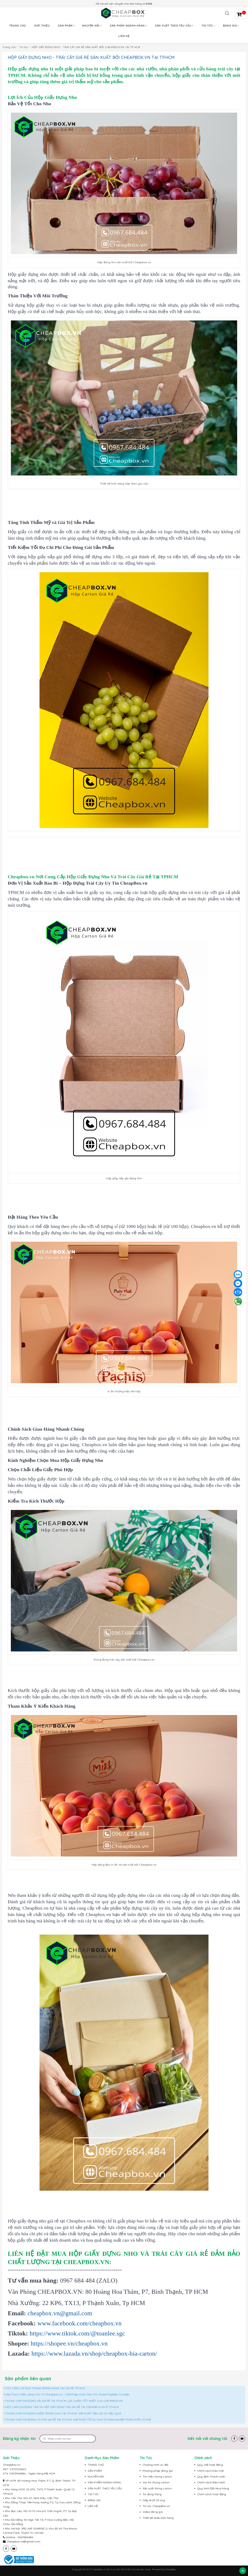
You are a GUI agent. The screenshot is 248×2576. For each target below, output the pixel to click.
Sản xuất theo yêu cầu (174, 25)
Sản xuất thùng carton (157, 2488)
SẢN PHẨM (95, 2470)
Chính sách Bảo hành (211, 2482)
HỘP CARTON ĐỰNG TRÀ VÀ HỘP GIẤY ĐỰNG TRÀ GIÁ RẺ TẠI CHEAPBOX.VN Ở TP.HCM (61, 2407)
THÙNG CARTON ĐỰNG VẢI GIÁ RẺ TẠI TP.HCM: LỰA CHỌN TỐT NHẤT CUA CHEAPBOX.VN (63, 2401)
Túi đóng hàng (152, 2494)
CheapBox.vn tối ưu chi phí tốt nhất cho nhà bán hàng (121, 2569)
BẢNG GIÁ (94, 2500)
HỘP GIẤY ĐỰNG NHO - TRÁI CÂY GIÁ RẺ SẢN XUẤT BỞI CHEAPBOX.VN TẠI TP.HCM (91, 57)
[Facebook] (234, 2438)
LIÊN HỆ (93, 2506)
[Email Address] (68, 2438)
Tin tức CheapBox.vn (156, 2506)
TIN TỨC (93, 2494)
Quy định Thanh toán (211, 2476)
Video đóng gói (153, 2512)
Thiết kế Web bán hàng (158, 2518)
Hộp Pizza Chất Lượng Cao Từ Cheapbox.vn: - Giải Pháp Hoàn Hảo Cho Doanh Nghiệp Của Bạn (66, 2394)
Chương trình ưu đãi (155, 2464)
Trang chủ (17, 25)
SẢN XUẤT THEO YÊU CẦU (105, 2488)
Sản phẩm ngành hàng (128, 25)
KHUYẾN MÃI (96, 2476)
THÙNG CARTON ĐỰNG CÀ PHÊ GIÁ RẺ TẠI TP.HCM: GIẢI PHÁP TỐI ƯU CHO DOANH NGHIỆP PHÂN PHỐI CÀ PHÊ (77, 2419)
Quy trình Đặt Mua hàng (213, 2488)
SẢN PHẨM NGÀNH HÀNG (104, 2482)
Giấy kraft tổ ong (154, 2500)
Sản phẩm (66, 25)
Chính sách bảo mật (210, 2470)
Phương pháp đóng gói (158, 2470)
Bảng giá (231, 25)
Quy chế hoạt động (210, 2464)
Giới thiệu (42, 25)
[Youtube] (242, 2438)
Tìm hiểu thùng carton (157, 2476)
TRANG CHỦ (96, 2464)
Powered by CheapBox (164, 2569)
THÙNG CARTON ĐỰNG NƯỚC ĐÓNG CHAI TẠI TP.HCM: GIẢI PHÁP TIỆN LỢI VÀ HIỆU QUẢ (62, 2413)
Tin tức (208, 25)
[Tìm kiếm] (227, 13)
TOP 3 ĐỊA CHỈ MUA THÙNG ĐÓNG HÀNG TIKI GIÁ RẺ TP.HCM (44, 2388)
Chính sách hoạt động (211, 2494)
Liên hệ (123, 36)
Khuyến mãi (92, 25)
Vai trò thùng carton (156, 2482)
